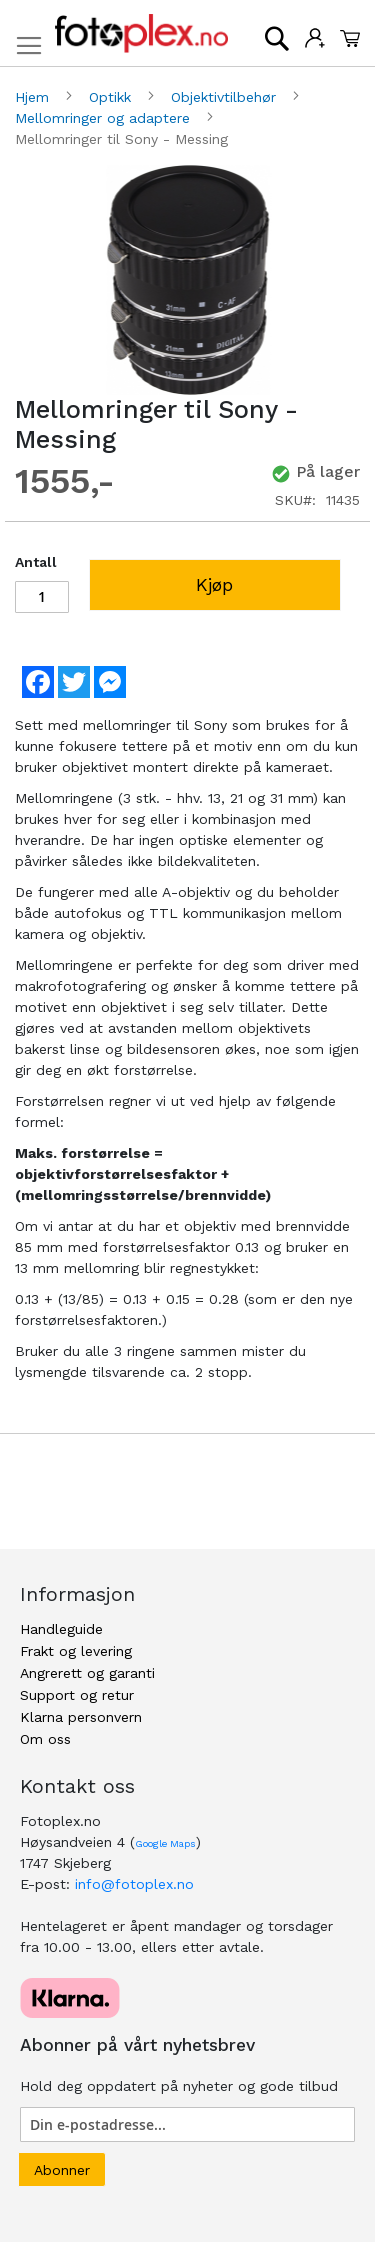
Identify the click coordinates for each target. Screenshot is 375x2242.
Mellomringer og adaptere (105, 118)
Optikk (112, 97)
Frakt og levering (76, 1651)
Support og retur (77, 1695)
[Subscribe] (62, 2169)
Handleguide (61, 1629)
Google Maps (165, 1843)
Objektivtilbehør (226, 97)
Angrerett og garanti (87, 1673)
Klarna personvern (81, 1717)
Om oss (45, 1739)
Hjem (34, 97)
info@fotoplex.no (134, 1884)
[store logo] (141, 33)
